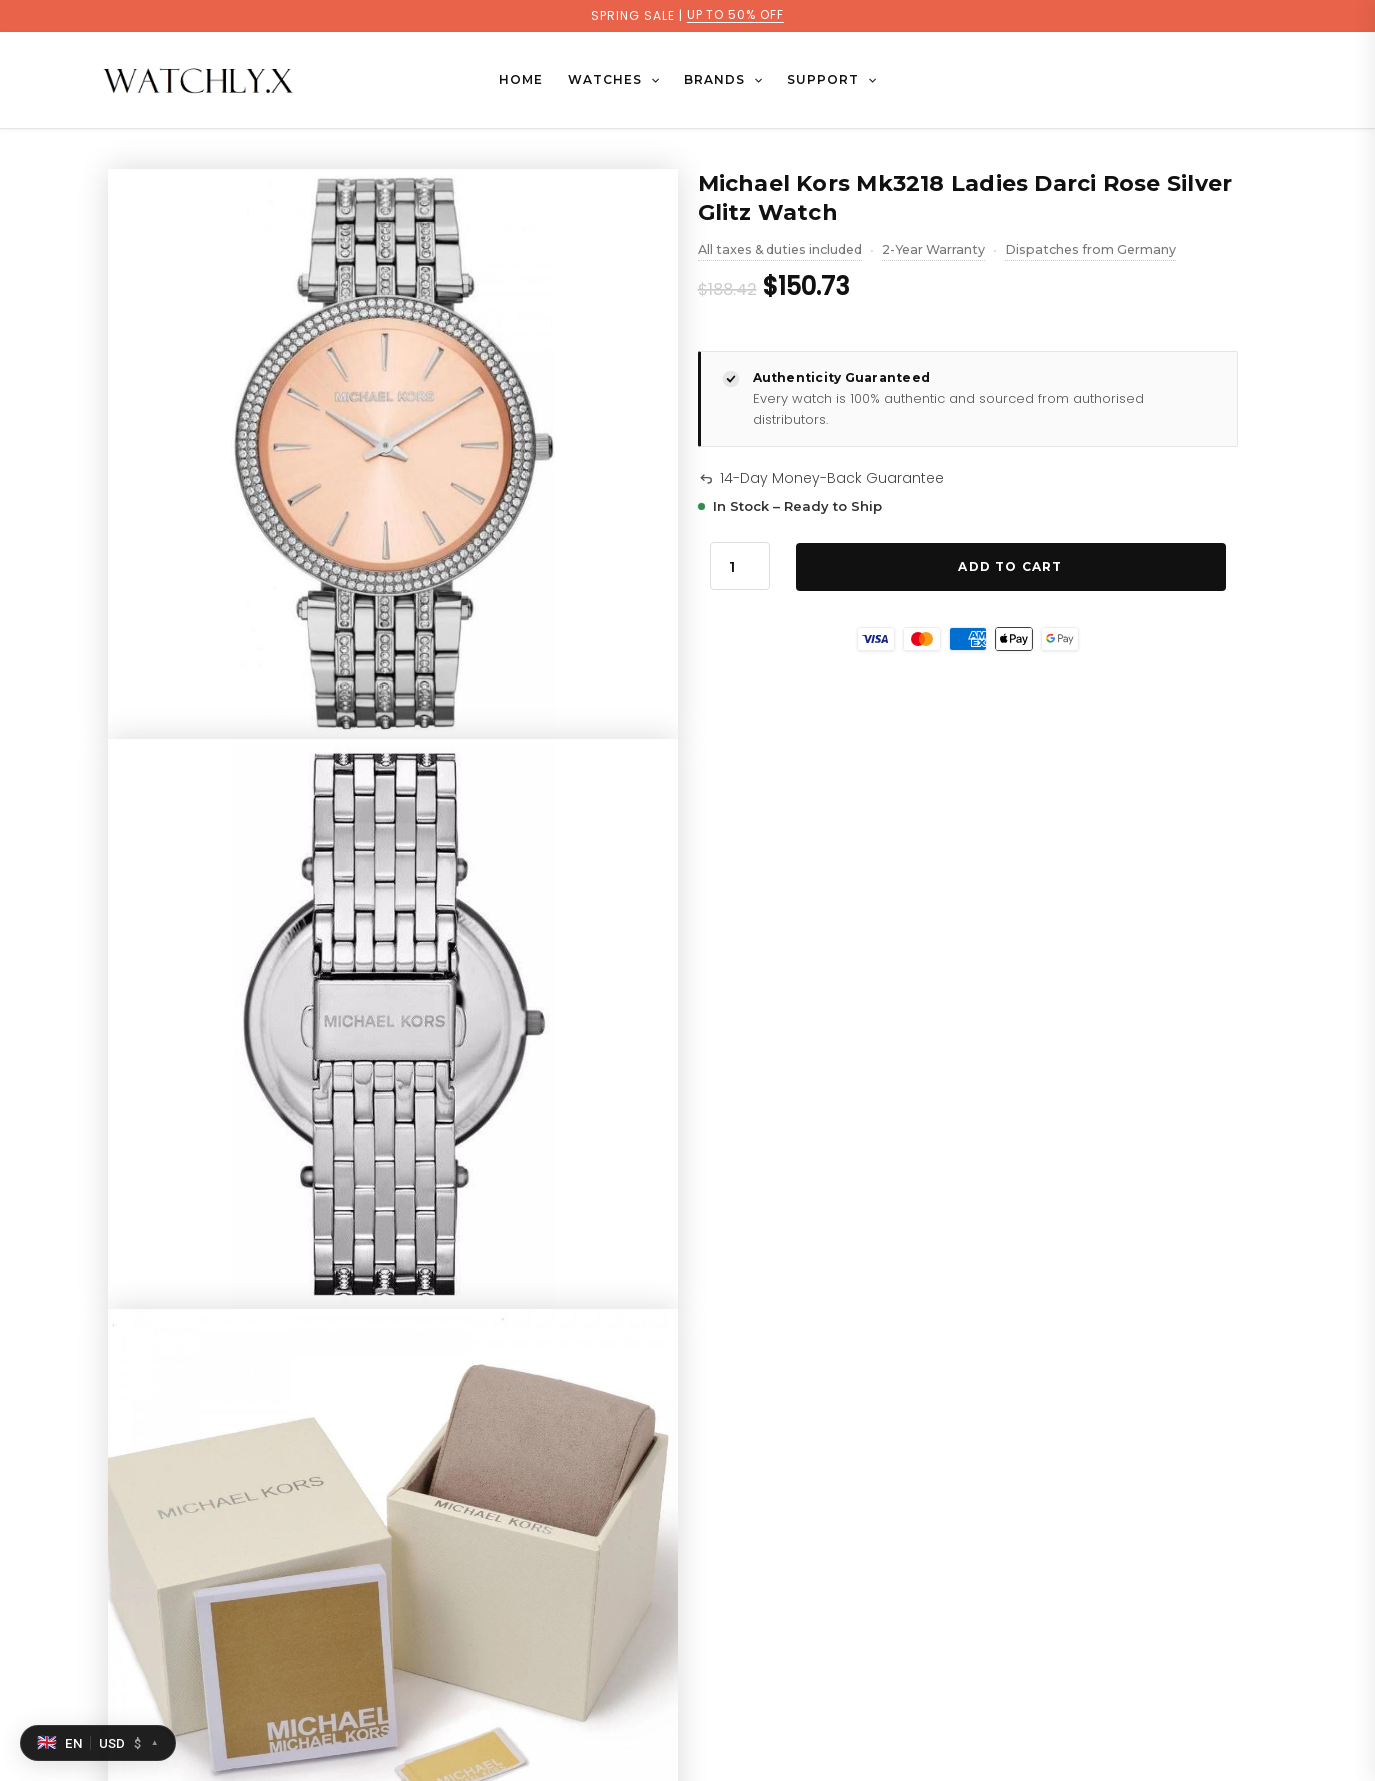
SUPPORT (829, 80)
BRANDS (722, 80)
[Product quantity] (740, 566)
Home (523, 79)
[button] (650, 80)
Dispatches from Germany (1090, 251)
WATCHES (614, 80)
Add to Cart (1010, 566)
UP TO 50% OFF (734, 15)
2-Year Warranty (933, 251)
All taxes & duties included (780, 251)
